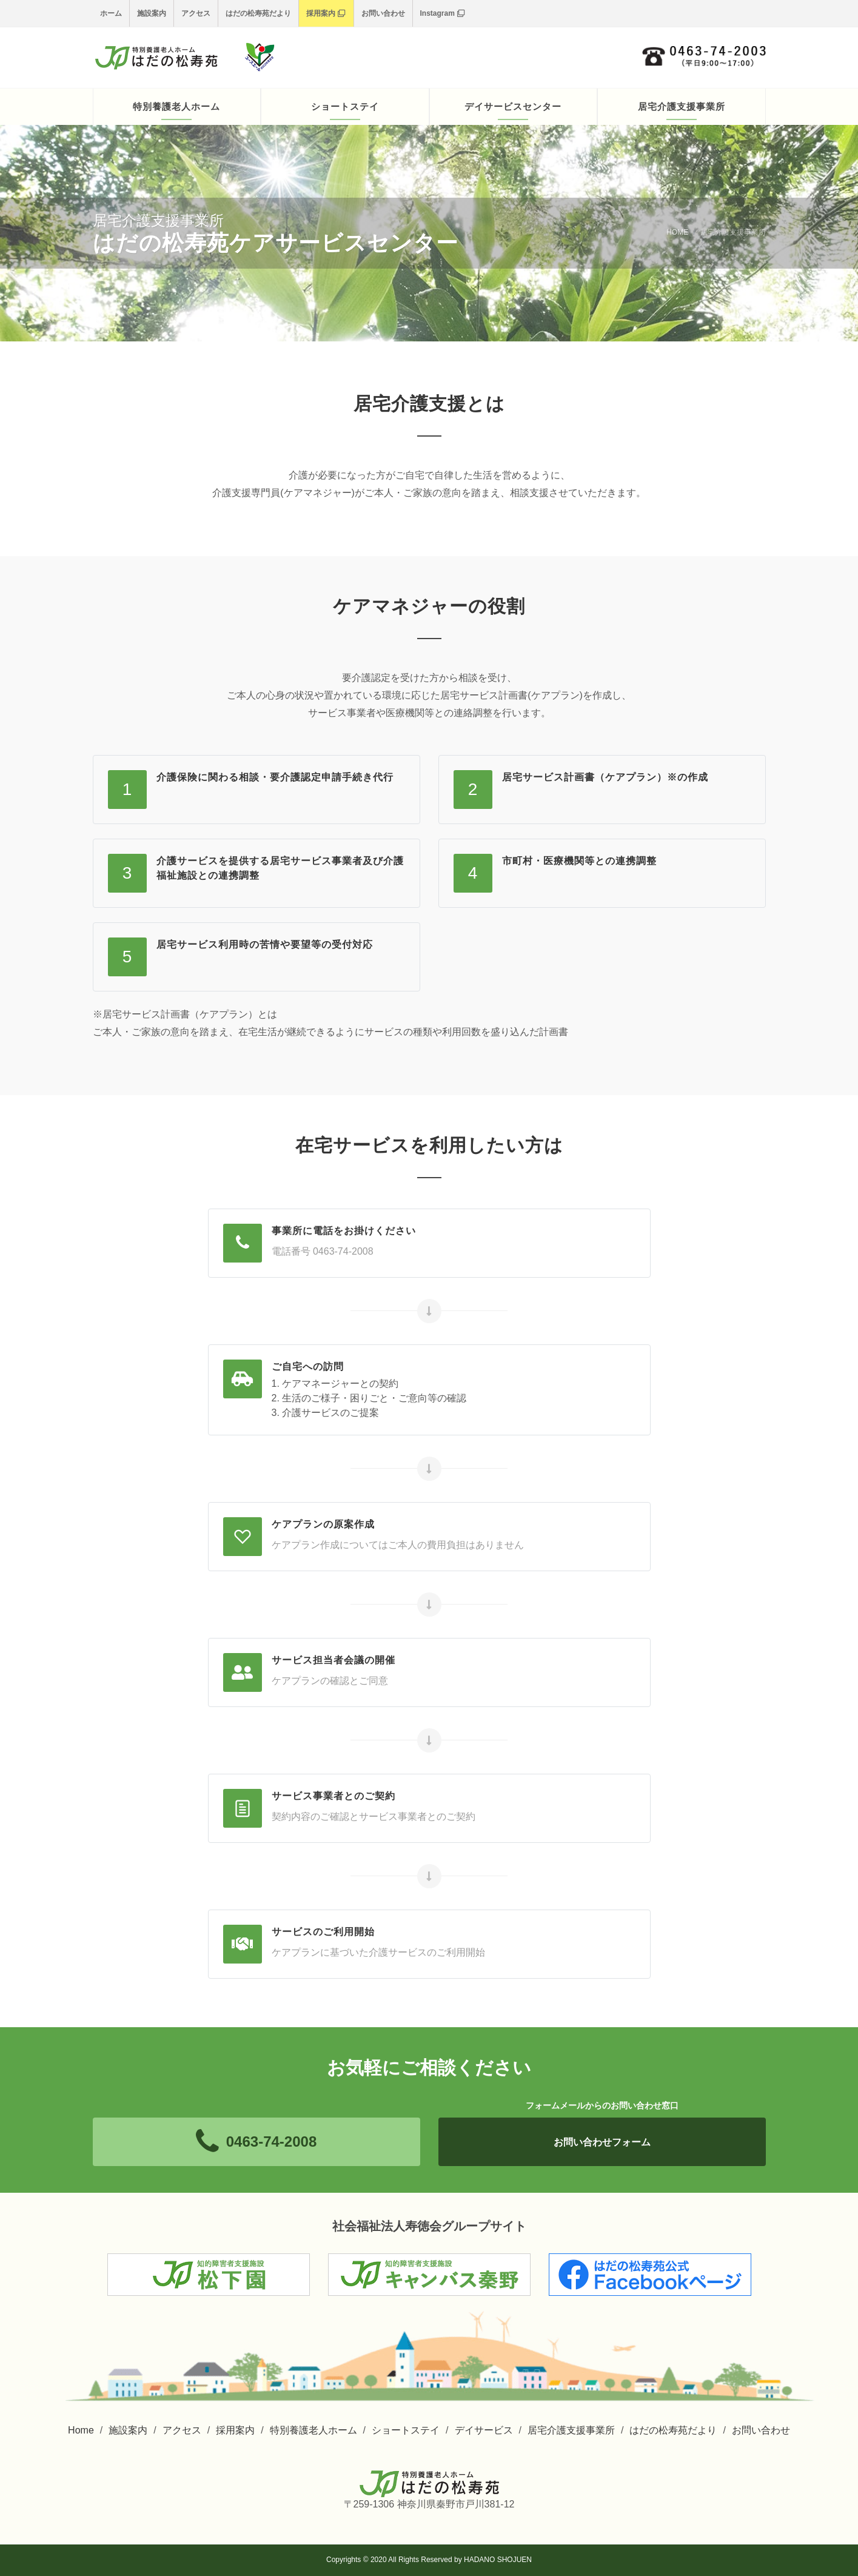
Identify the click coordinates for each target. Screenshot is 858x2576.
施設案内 (151, 13)
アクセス (195, 13)
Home (81, 2430)
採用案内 (325, 13)
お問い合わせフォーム (602, 2142)
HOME (677, 232)
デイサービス (484, 2430)
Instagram (442, 13)
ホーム (111, 13)
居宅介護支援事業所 (571, 2430)
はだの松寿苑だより (258, 13)
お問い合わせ (383, 13)
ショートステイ (406, 2430)
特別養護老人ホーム (313, 2430)
